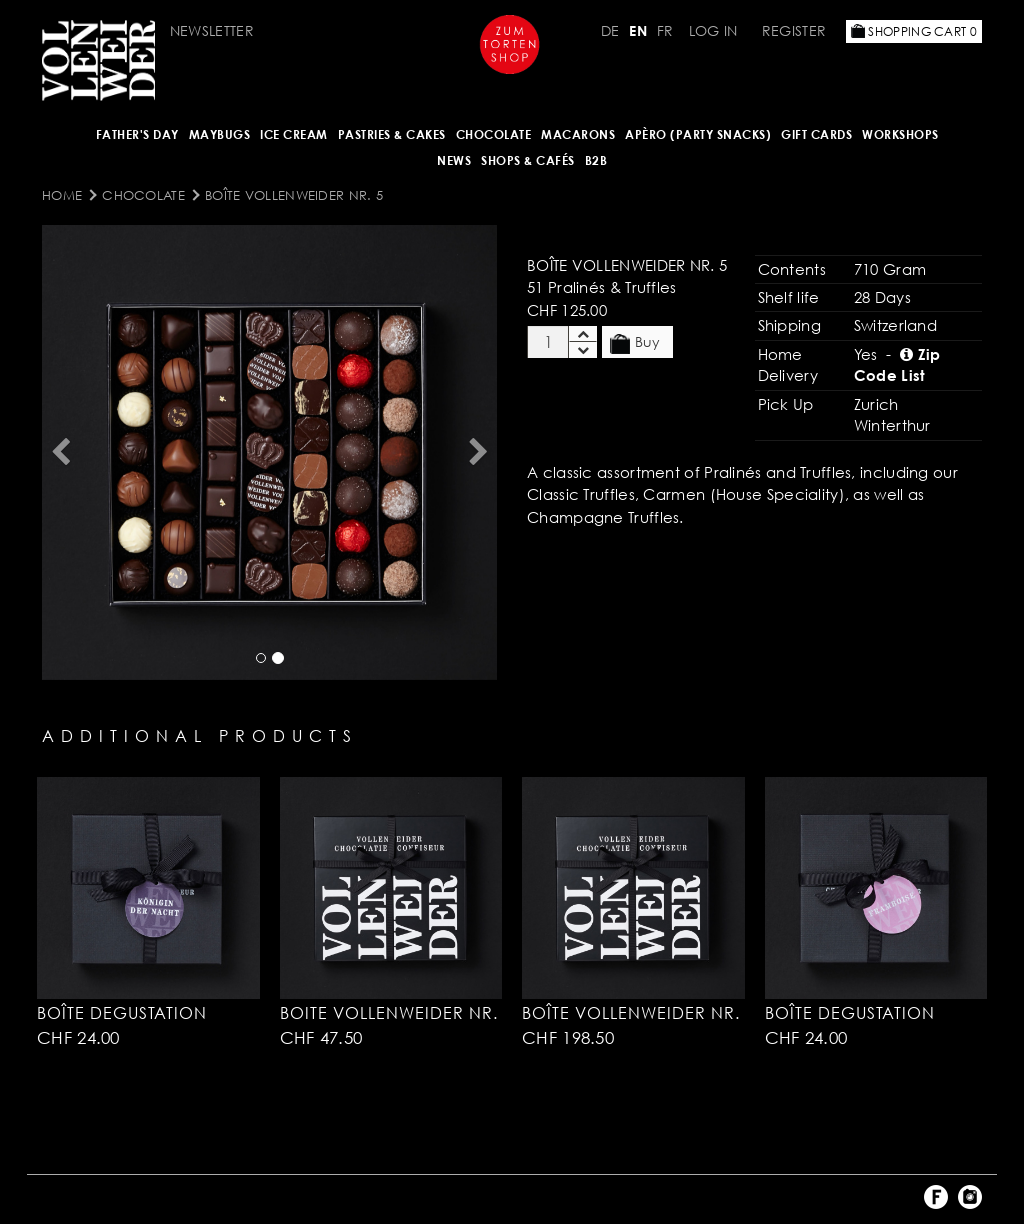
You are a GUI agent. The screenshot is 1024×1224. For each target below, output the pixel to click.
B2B (596, 160)
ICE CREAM (294, 134)
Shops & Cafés (528, 160)
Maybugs (220, 134)
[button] (60, 452)
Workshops (900, 134)
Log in (713, 30)
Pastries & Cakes (392, 134)
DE (610, 30)
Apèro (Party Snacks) (698, 134)
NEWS (454, 160)
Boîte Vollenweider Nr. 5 (294, 195)
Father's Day (137, 134)
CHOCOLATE (494, 134)
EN (638, 30)
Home (62, 195)
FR (665, 30)
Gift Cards (816, 134)
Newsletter (212, 30)
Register (794, 30)
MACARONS (578, 134)
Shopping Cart (914, 31)
